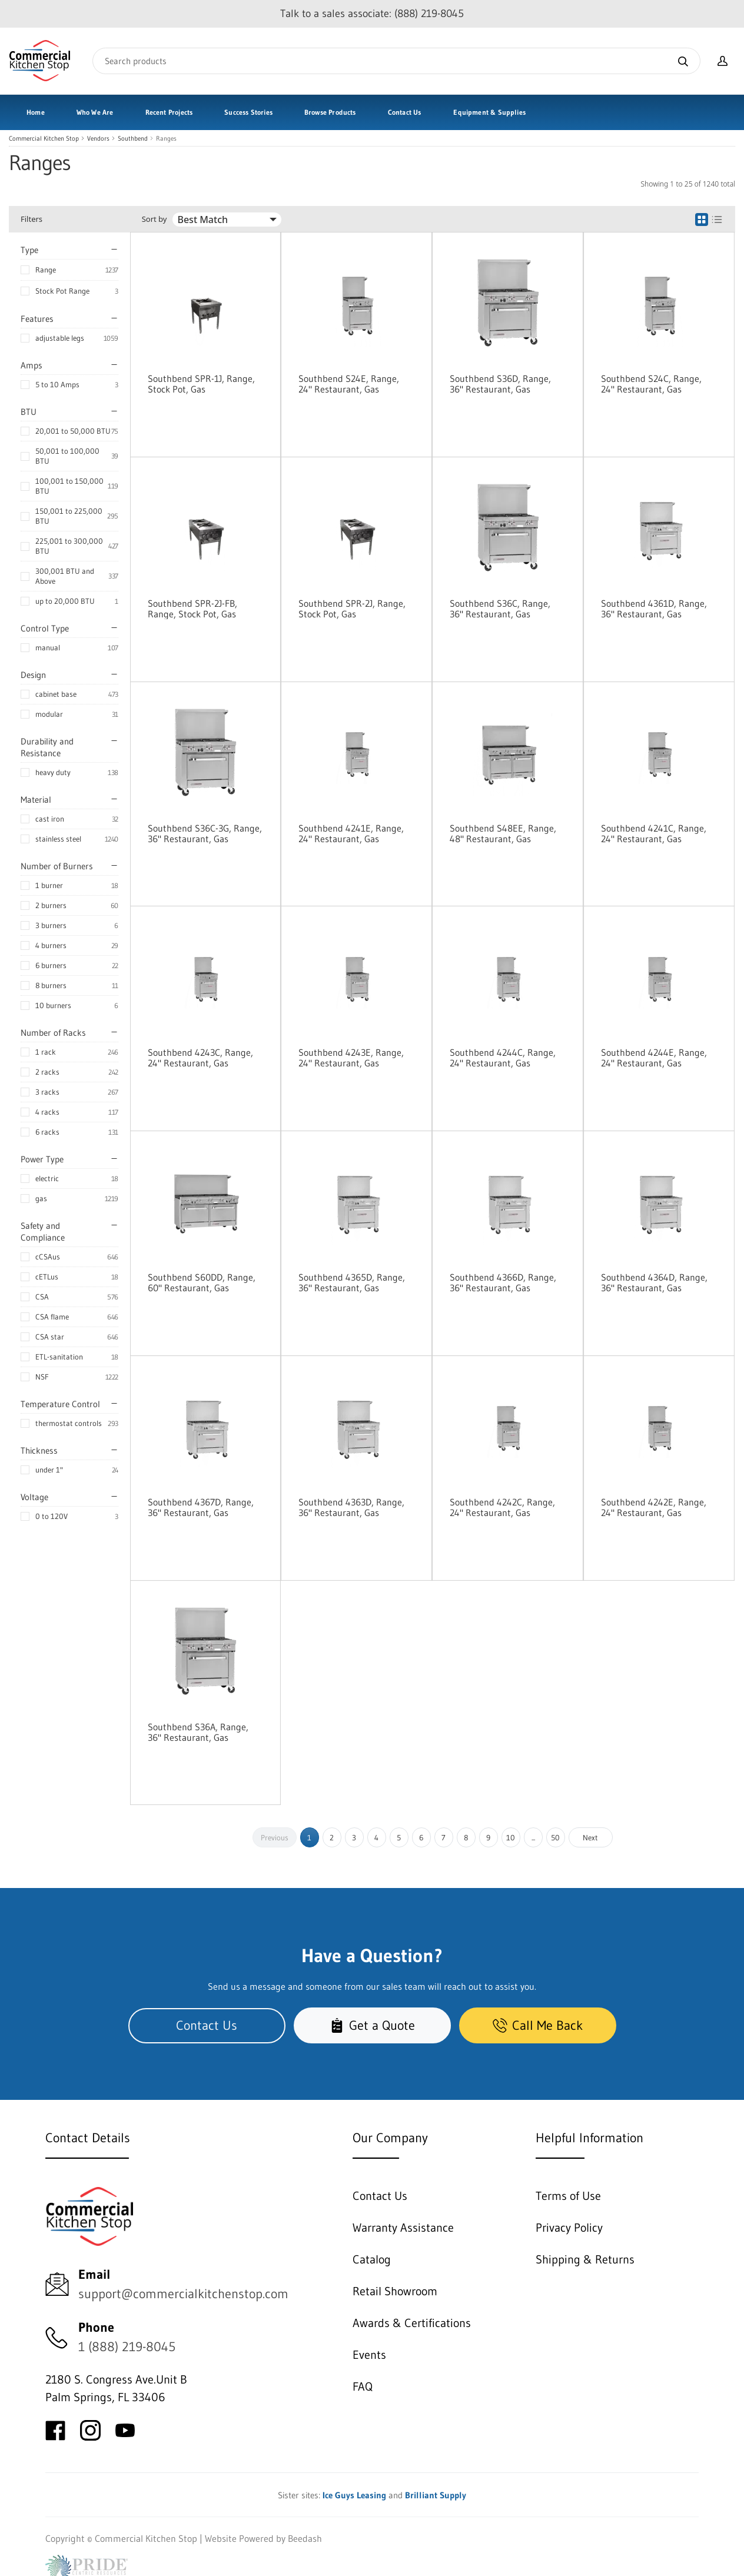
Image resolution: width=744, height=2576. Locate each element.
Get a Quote (372, 2025)
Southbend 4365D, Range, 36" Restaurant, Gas (351, 1282)
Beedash (305, 2538)
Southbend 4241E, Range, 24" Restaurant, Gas (351, 833)
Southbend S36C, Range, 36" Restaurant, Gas (500, 608)
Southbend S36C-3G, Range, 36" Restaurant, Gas (205, 833)
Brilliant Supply (435, 2495)
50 (555, 1837)
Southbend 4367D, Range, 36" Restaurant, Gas (201, 1507)
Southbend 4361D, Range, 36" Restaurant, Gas (654, 608)
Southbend (133, 138)
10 (510, 1837)
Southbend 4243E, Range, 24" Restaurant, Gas (351, 1057)
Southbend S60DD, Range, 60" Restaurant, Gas (201, 1282)
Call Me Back (538, 2025)
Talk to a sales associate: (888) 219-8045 (372, 13)
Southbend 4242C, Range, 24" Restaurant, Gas (502, 1507)
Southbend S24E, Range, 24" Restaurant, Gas (348, 383)
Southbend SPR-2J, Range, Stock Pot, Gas (352, 608)
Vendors (98, 138)
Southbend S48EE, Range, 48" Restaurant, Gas (503, 833)
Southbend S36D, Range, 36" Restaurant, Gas (500, 383)
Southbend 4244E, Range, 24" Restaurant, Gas (654, 1057)
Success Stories (248, 112)
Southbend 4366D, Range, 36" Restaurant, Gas (503, 1282)
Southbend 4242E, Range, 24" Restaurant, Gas (653, 1507)
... (533, 1837)
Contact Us (404, 112)
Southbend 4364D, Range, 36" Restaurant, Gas (654, 1282)
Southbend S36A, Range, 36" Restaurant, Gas (198, 1732)
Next (590, 1837)
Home (35, 112)
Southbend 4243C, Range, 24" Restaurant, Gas (200, 1057)
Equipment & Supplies (489, 112)
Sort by (154, 219)
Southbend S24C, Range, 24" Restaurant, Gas (651, 383)
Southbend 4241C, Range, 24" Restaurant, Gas (653, 833)
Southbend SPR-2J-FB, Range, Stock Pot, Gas (192, 608)
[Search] (396, 61)
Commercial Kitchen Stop (44, 138)
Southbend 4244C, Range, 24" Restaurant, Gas (503, 1057)
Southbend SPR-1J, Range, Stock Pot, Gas (201, 383)
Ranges (166, 138)
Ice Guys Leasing (354, 2495)
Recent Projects (169, 112)
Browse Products (330, 112)
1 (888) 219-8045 (126, 2347)
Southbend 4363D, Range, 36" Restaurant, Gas (351, 1507)
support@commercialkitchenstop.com (183, 2294)
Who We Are (95, 112)
